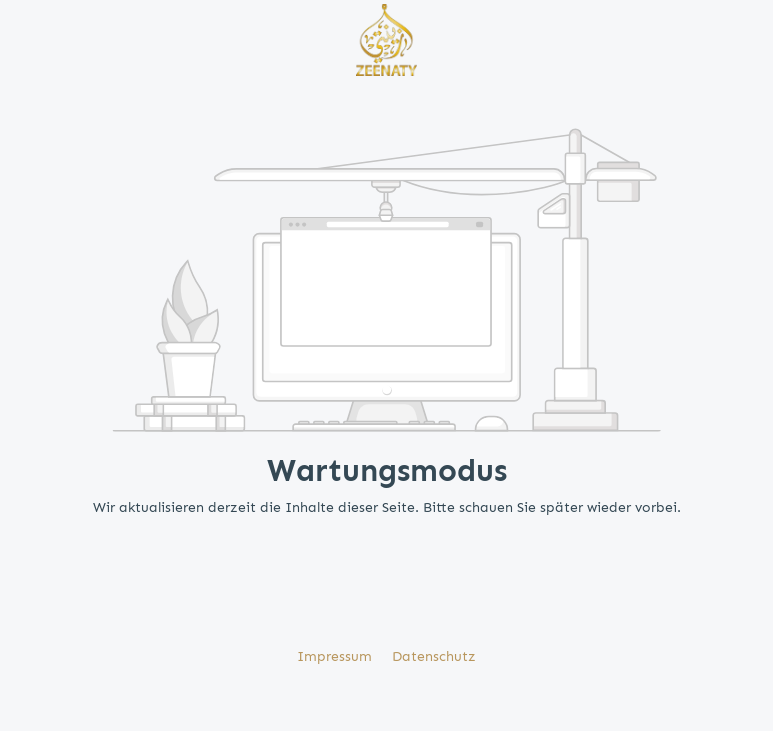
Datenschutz (434, 656)
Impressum (336, 656)
